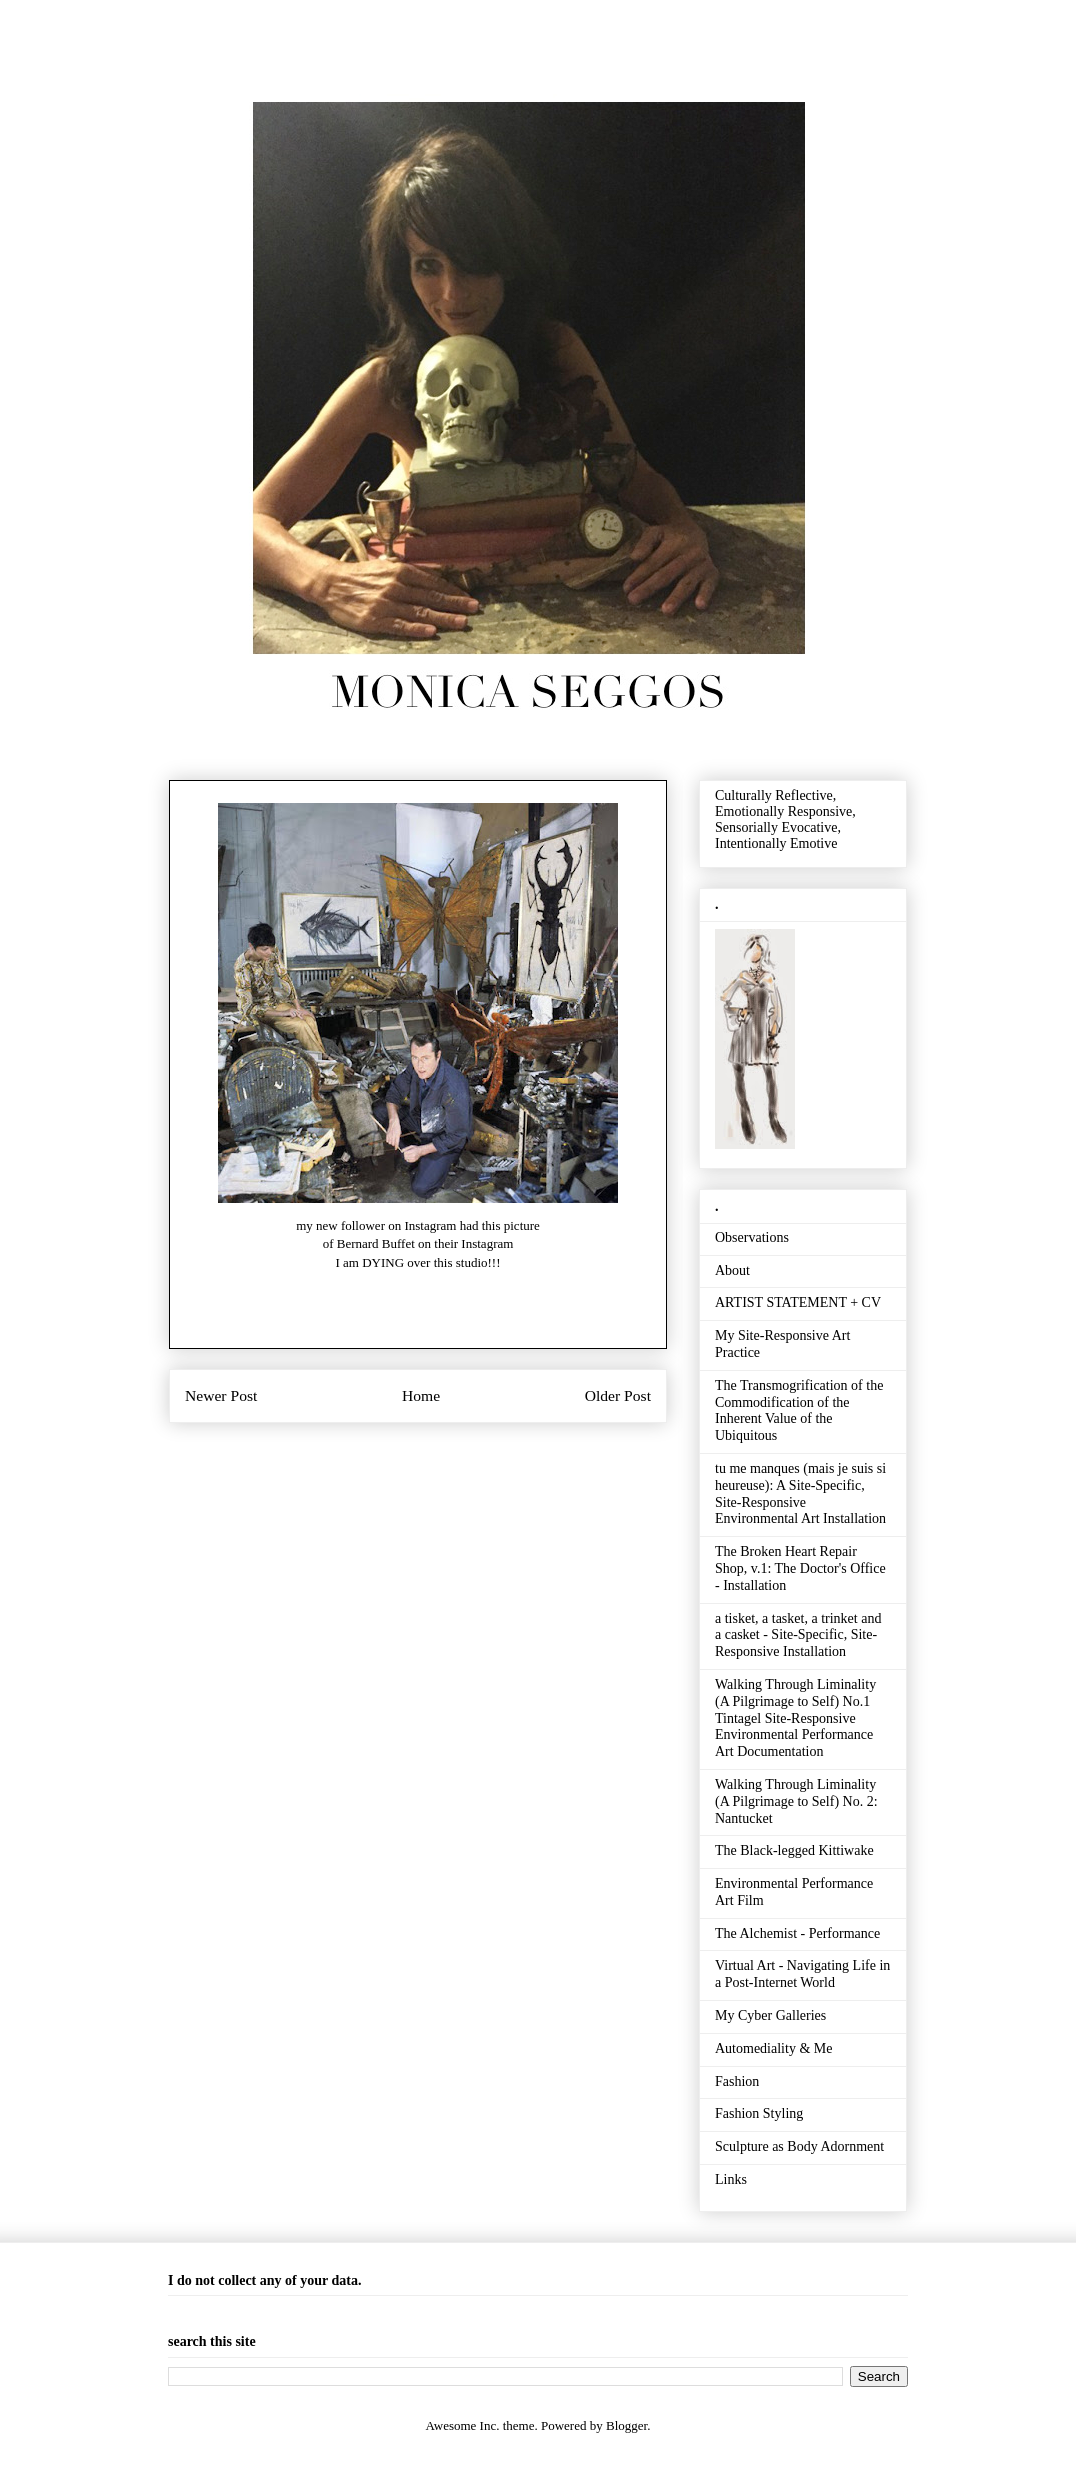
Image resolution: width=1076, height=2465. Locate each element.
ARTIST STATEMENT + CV (798, 1302)
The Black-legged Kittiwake (794, 1850)
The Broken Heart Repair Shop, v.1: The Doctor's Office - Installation (800, 1568)
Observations (752, 1237)
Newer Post (221, 1395)
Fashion (737, 2081)
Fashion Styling (759, 2113)
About (732, 1270)
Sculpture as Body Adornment (799, 2146)
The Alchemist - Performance (797, 1933)
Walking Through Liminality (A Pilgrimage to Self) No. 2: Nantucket (796, 1801)
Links (731, 2179)
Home (421, 1395)
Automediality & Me (773, 2048)
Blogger (626, 2425)
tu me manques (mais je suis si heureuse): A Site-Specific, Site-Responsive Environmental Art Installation (800, 1493)
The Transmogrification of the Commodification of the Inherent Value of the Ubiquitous (799, 1410)
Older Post (618, 1395)
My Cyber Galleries (770, 2015)
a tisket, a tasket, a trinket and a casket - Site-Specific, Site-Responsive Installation (798, 1635)
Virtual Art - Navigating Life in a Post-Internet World (802, 1974)
